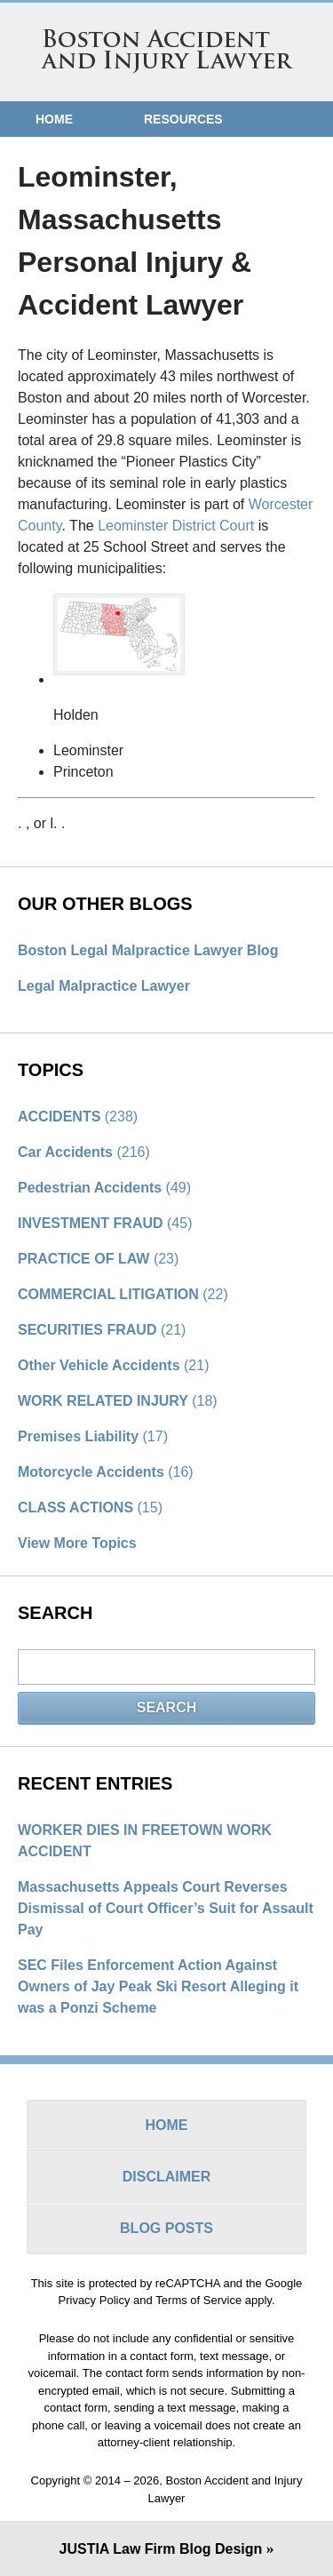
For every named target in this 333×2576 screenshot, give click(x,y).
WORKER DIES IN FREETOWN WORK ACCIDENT (145, 1840)
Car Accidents (84, 1152)
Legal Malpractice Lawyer (104, 985)
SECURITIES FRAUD (102, 1329)
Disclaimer (167, 2176)
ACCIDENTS (78, 1116)
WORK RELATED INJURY (118, 1400)
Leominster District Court (176, 525)
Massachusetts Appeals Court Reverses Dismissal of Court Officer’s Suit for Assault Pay (165, 1908)
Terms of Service (198, 2300)
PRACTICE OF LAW (98, 1258)
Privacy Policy (95, 2300)
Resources (183, 119)
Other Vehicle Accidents (113, 1365)
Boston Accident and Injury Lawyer (167, 51)
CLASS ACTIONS (90, 1507)
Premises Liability (93, 1436)
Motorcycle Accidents (106, 1471)
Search (167, 1707)
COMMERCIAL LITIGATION (123, 1294)
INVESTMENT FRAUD (105, 1223)
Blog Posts (166, 2228)
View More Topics (77, 1543)
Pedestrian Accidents (104, 1187)
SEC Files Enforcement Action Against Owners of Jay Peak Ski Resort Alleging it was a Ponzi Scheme (158, 1986)
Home (54, 119)
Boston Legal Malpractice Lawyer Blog (148, 950)
